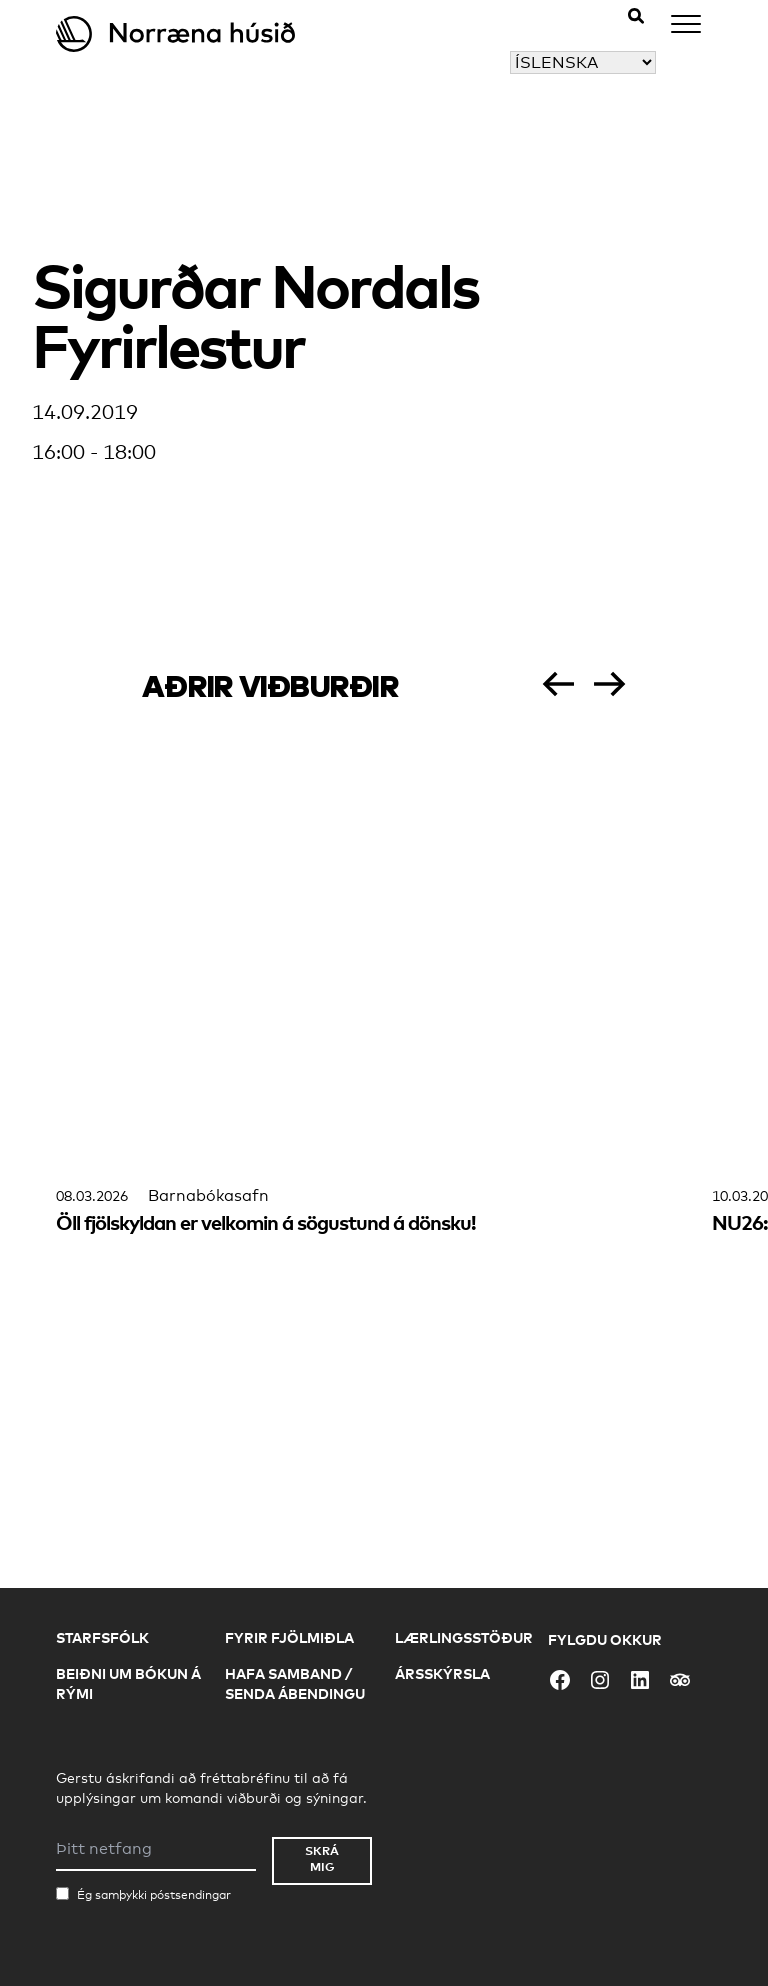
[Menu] (686, 27)
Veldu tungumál (448, 62)
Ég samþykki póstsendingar (154, 1895)
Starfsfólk (102, 1637)
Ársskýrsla (442, 1673)
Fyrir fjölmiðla (289, 1637)
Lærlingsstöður (464, 1637)
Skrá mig (322, 1858)
